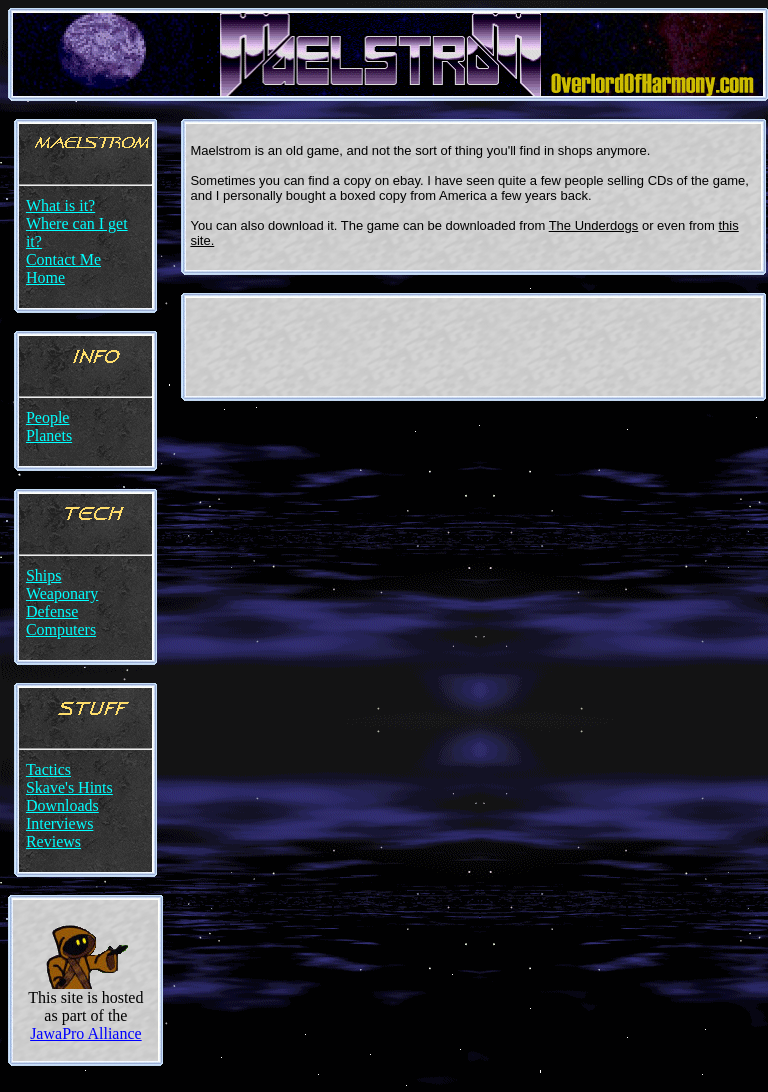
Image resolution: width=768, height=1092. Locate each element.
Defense (52, 611)
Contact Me (63, 259)
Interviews (60, 823)
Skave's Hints (69, 787)
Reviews (53, 841)
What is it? (60, 205)
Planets (49, 435)
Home (45, 277)
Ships (44, 575)
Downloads (62, 805)
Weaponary (62, 593)
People (48, 417)
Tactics (48, 769)
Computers (61, 629)
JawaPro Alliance (86, 1033)
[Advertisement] (474, 347)
